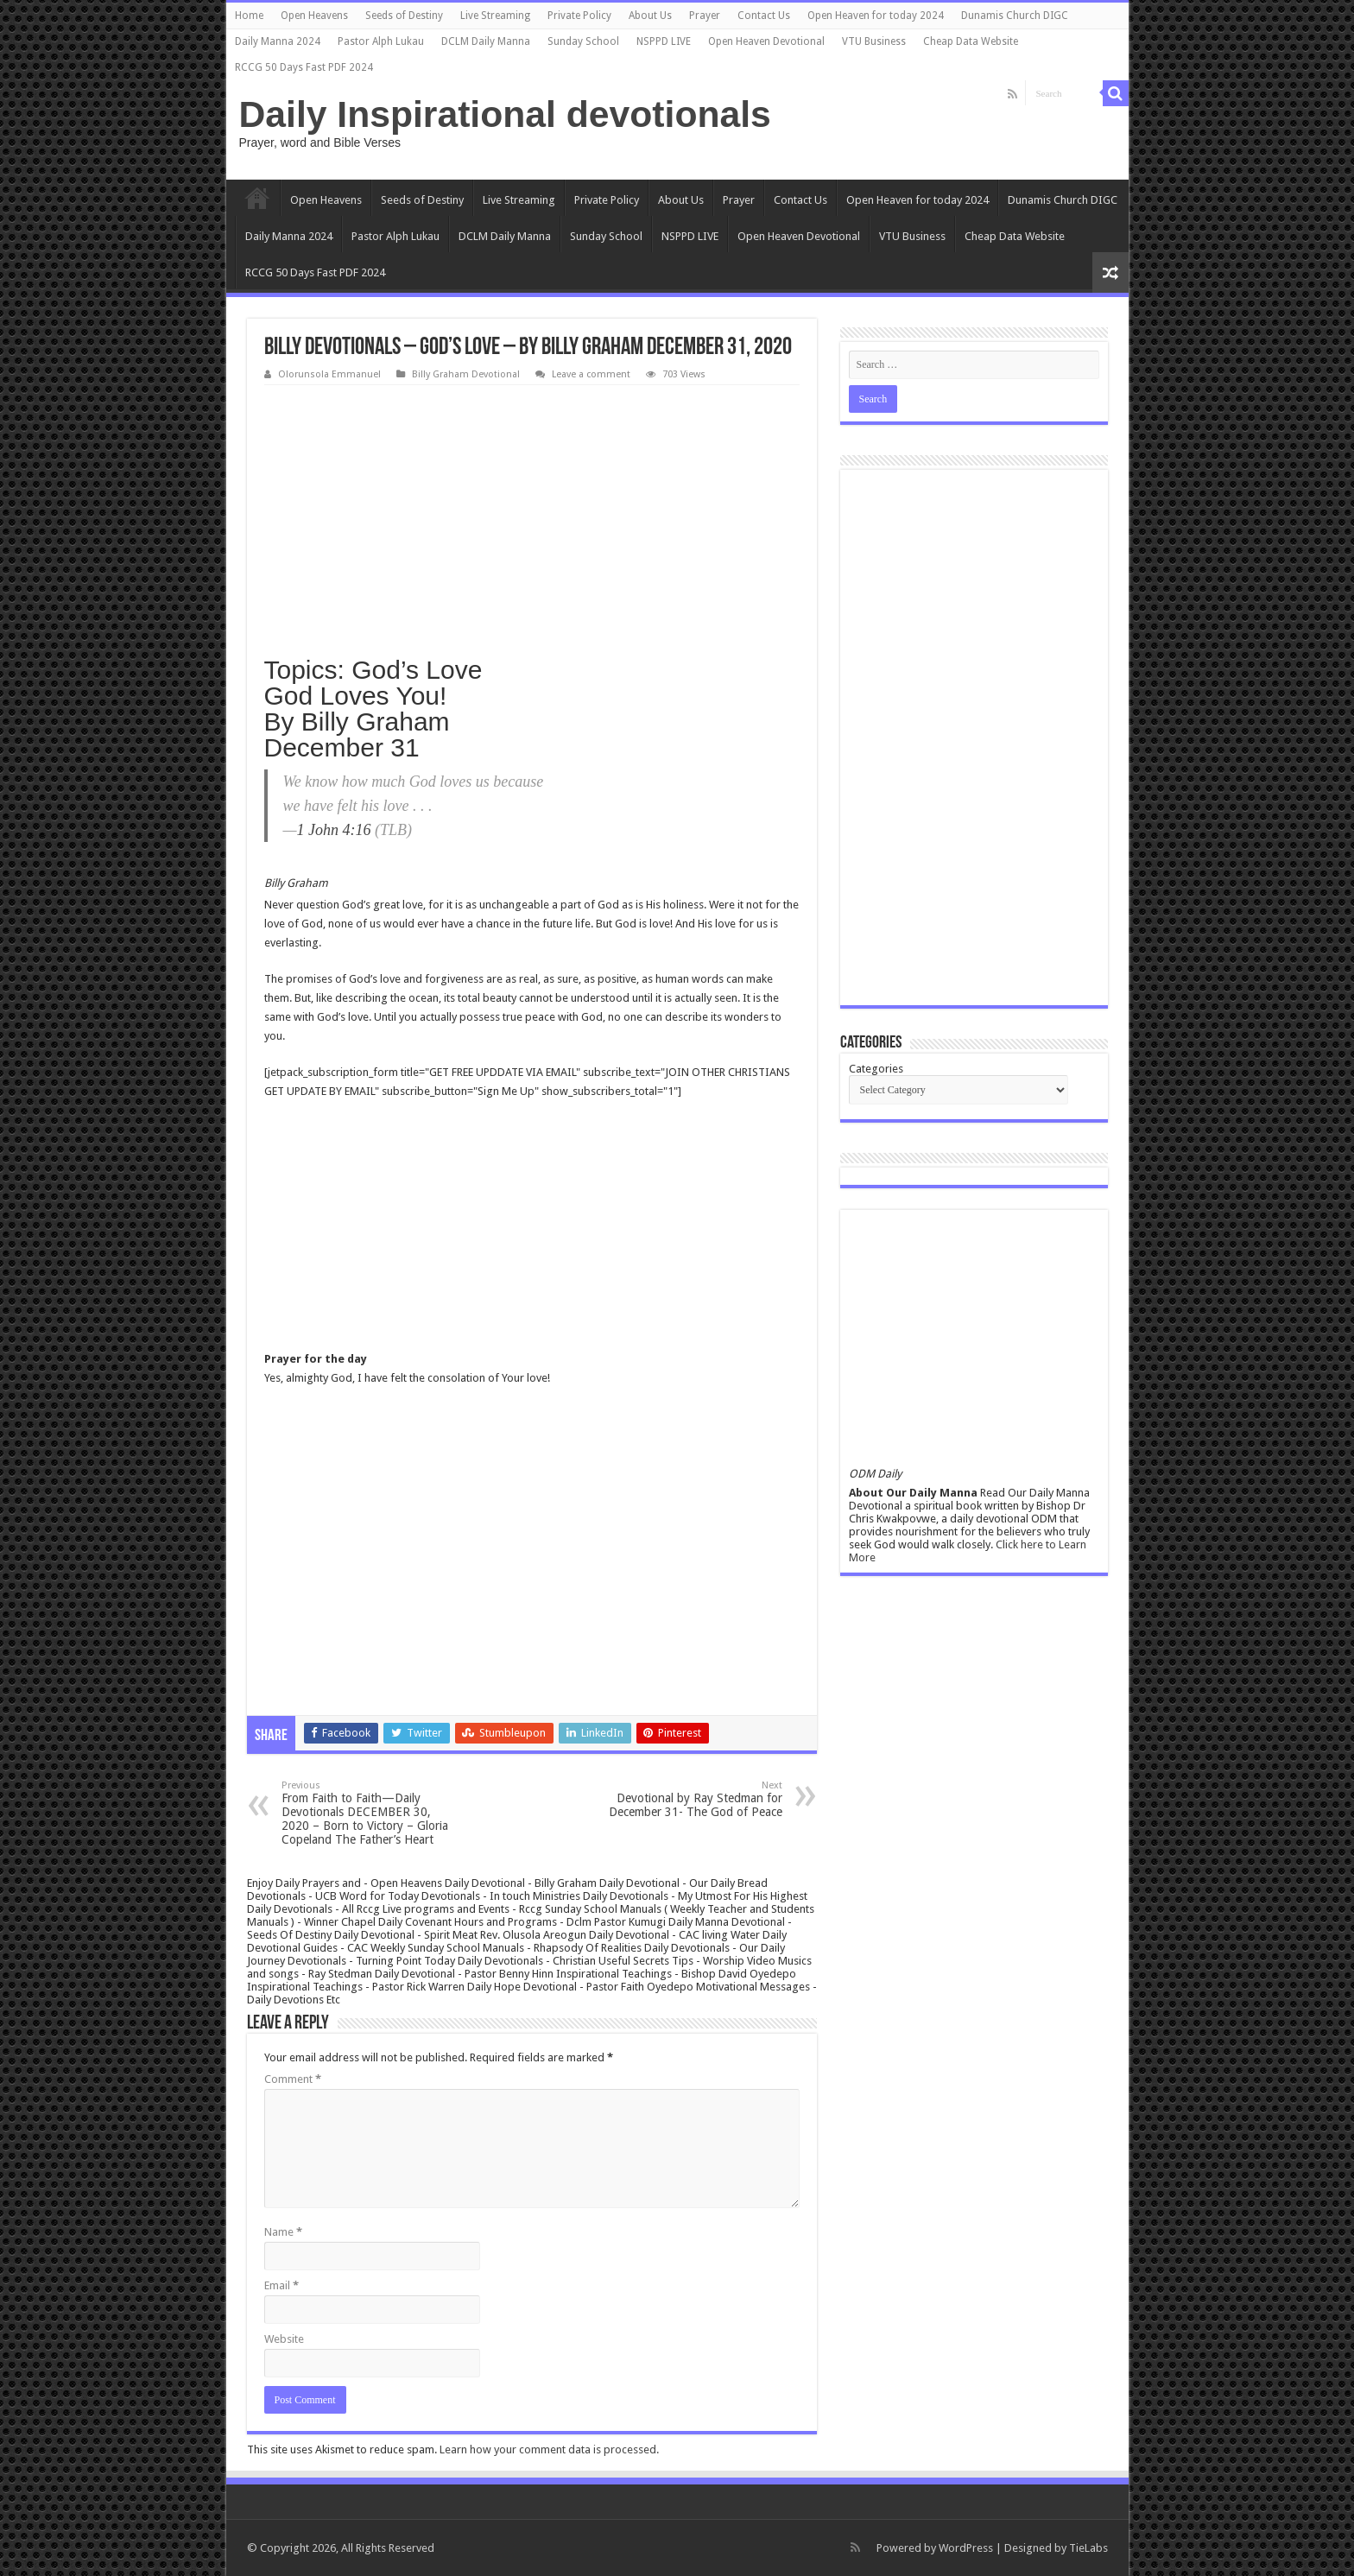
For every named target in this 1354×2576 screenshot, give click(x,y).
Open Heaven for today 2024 (875, 15)
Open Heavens (314, 15)
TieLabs (1088, 2547)
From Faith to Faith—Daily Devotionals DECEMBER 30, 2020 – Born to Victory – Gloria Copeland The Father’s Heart (370, 1813)
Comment (292, 2079)
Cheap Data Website (970, 41)
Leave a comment (591, 374)
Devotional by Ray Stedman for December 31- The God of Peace (693, 1799)
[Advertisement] (532, 515)
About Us (650, 15)
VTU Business (874, 41)
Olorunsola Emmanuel (329, 374)
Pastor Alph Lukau (381, 41)
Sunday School (583, 41)
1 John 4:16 (334, 830)
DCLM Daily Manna (485, 41)
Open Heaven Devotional (766, 41)
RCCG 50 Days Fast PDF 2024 (304, 67)
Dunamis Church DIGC (1014, 15)
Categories (876, 1068)
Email (281, 2285)
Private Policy (579, 15)
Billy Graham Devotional (466, 374)
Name (283, 2231)
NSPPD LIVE (663, 41)
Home (249, 15)
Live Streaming (495, 15)
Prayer (704, 15)
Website (284, 2338)
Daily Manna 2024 (277, 41)
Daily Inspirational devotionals (505, 114)
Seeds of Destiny (404, 15)
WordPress (966, 2547)
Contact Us (763, 15)
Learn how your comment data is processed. (549, 2449)
